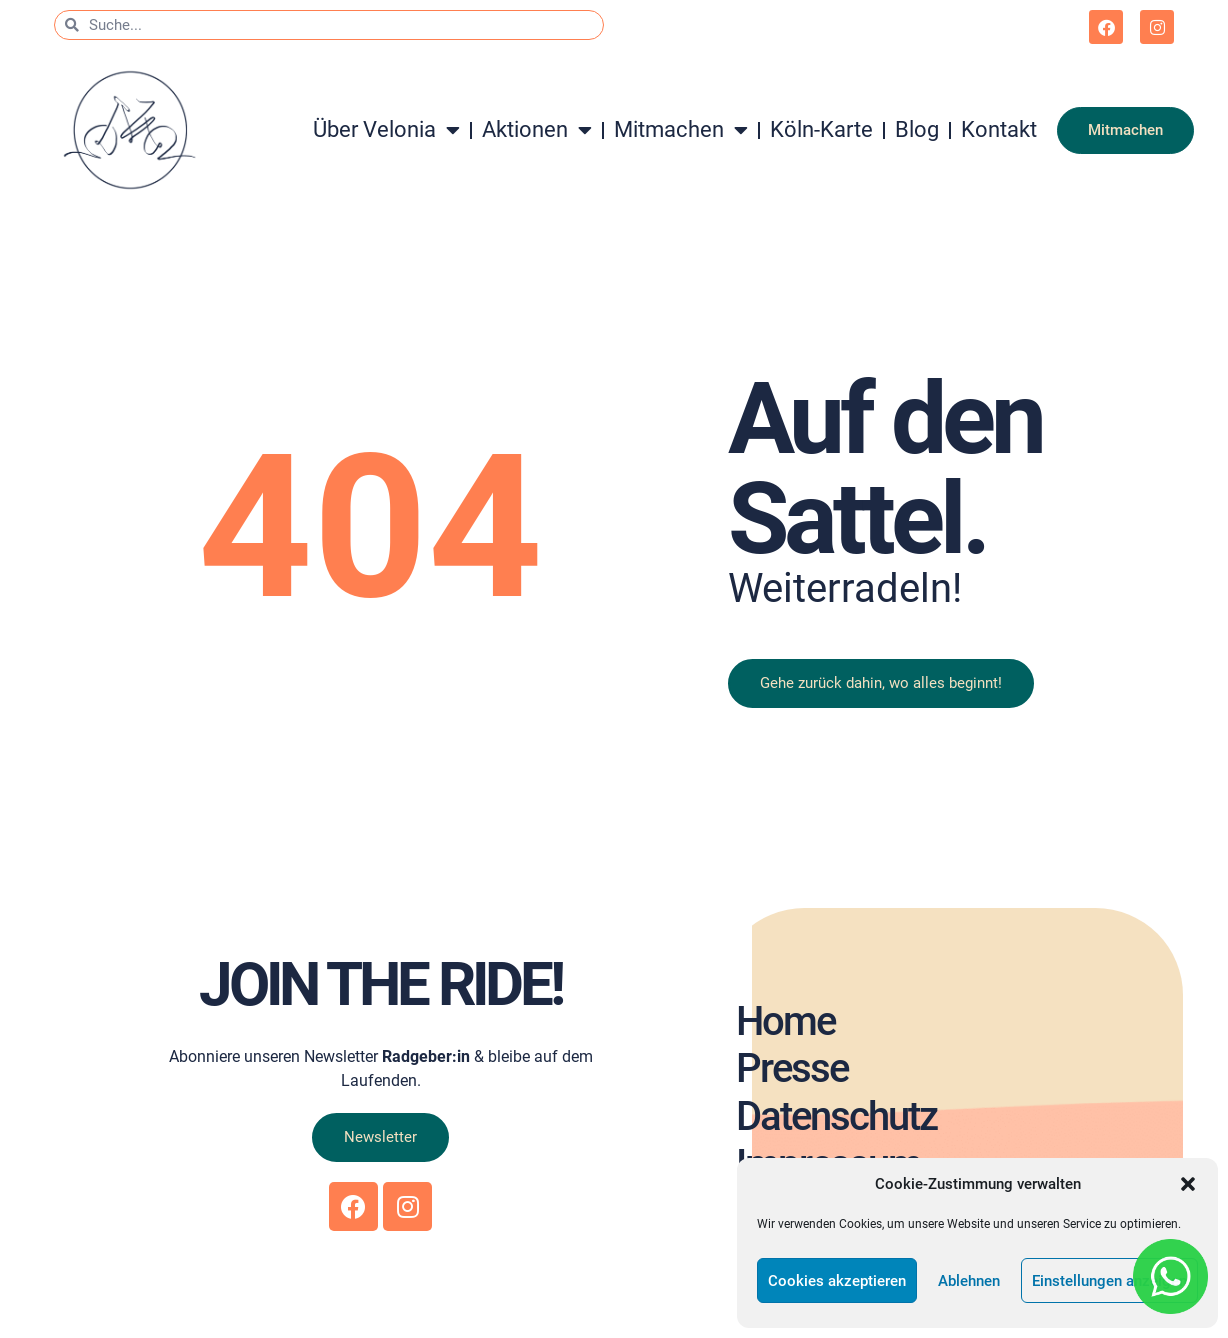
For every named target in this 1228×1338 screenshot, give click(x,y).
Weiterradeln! (845, 588)
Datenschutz (835, 1116)
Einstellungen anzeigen (1109, 1281)
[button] (1188, 1184)
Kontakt (999, 129)
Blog (917, 129)
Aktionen (537, 130)
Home (784, 1020)
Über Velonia (386, 130)
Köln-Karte (821, 129)
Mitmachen (681, 130)
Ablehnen (969, 1281)
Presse (791, 1068)
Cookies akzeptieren (837, 1281)
